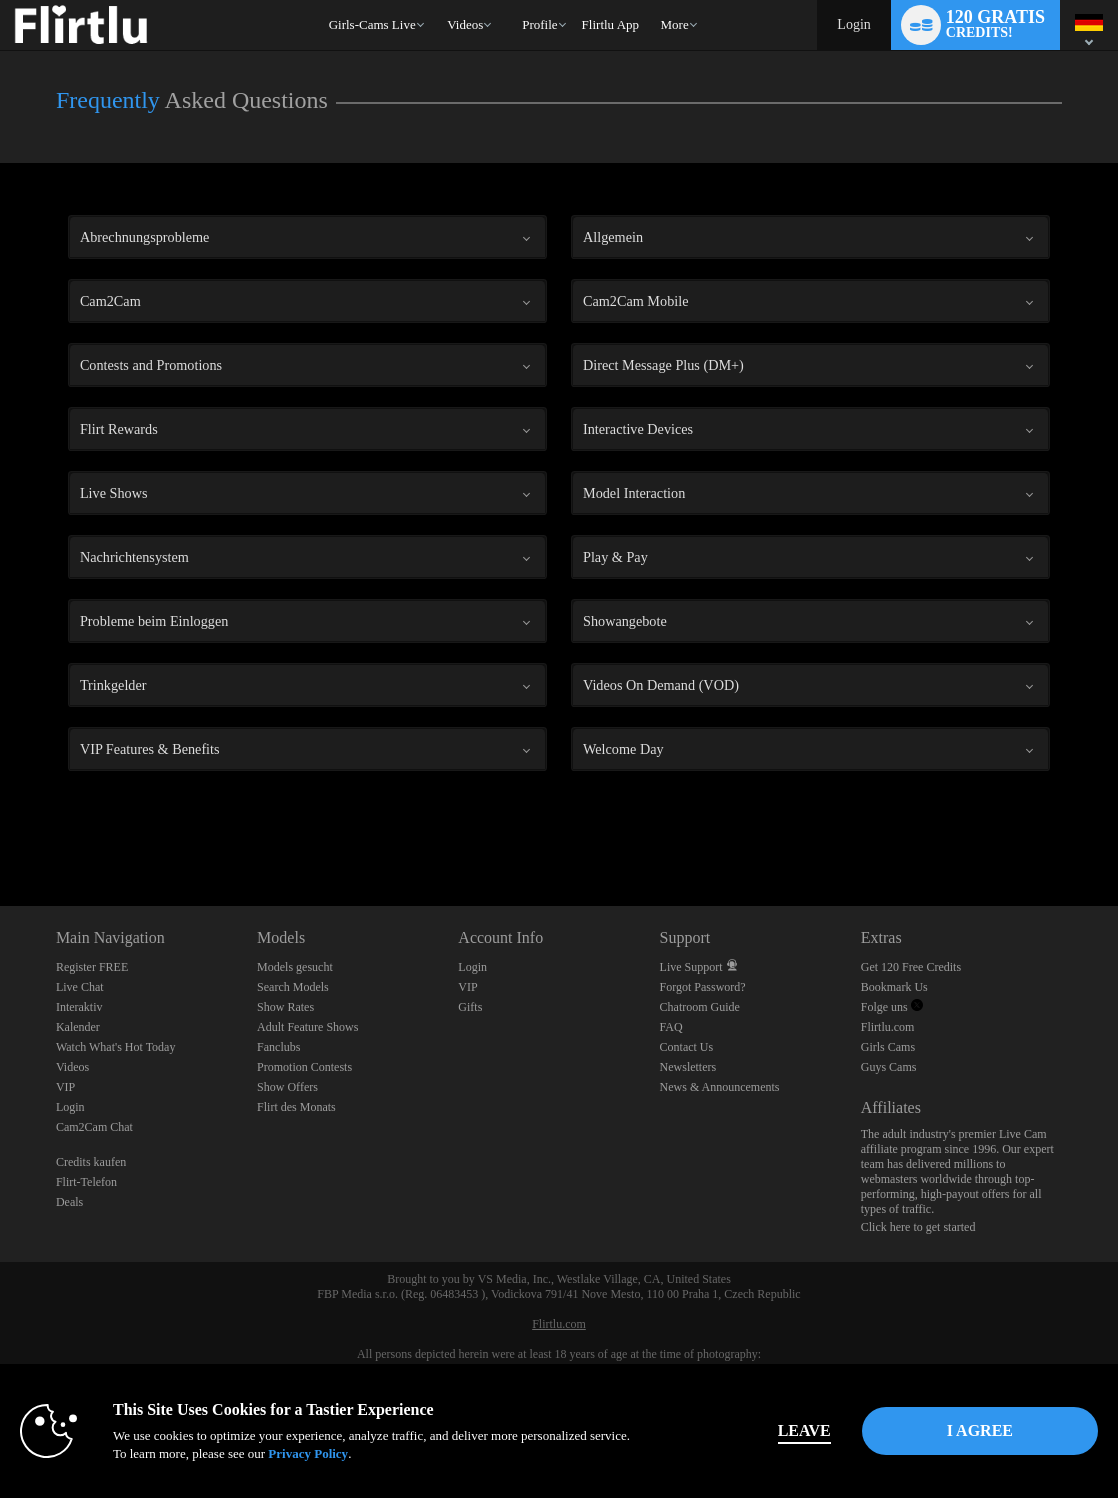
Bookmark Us (894, 987)
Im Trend (438, 0)
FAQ (671, 1027)
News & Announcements (720, 1087)
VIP (65, 1087)
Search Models (293, 987)
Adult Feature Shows (307, 1027)
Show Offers (287, 1087)
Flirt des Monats (296, 1107)
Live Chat (80, 987)
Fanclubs (278, 1047)
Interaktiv (79, 1007)
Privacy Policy (308, 1453)
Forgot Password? (703, 987)
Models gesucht (295, 967)
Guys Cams (889, 1067)
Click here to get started (918, 1227)
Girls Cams (888, 1047)
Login (853, 24)
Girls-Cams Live (372, 24)
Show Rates (285, 1007)
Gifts (470, 1007)
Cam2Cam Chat (94, 1127)
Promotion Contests (304, 1067)
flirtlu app (610, 24)
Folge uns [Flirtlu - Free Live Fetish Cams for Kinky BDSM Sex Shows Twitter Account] (892, 1007)
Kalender (78, 1027)
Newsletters (688, 1067)
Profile (539, 24)
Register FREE (92, 967)
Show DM (0, 831)
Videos (465, 24)
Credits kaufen (91, 1162)
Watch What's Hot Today (116, 1047)
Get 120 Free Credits (911, 967)
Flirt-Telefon (86, 1182)
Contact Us (687, 1047)
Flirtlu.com (888, 1027)
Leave (804, 1430)
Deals (69, 1202)
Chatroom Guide (700, 1007)
